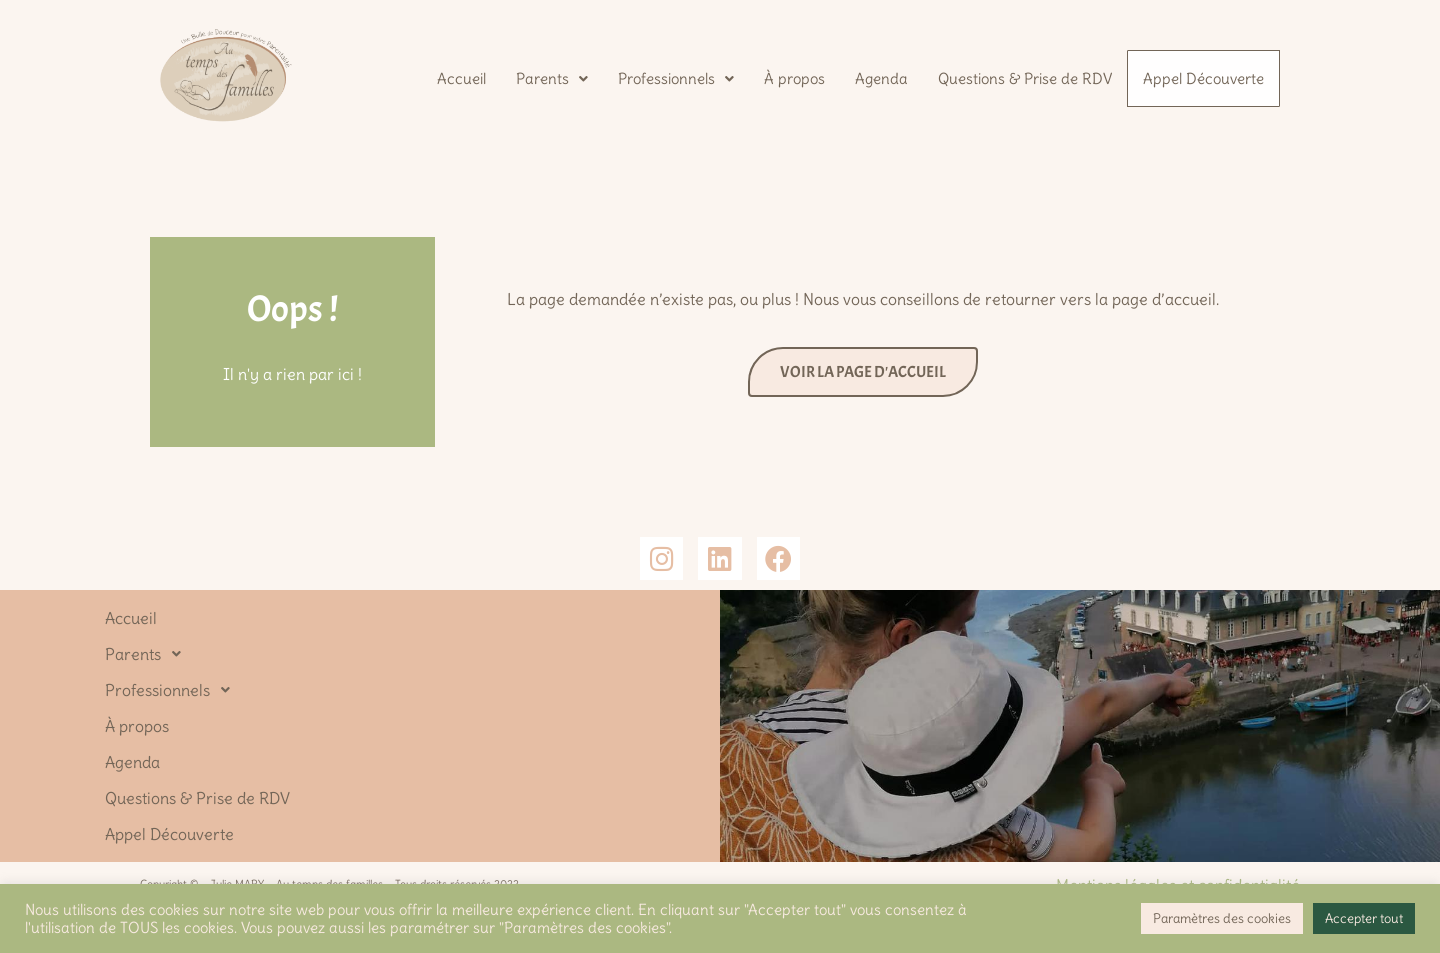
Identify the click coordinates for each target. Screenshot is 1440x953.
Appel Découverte (1202, 78)
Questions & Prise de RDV (1023, 76)
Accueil (459, 76)
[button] (550, 76)
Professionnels (674, 76)
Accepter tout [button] (1364, 918)
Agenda (879, 76)
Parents (550, 76)
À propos (792, 76)
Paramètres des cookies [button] (1222, 918)
